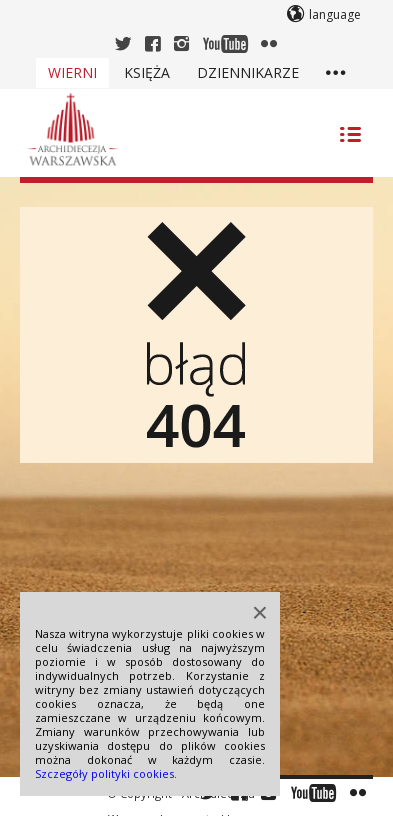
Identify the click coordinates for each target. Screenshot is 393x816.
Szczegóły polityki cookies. (106, 773)
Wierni (72, 72)
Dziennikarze (248, 72)
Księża (147, 72)
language (335, 14)
